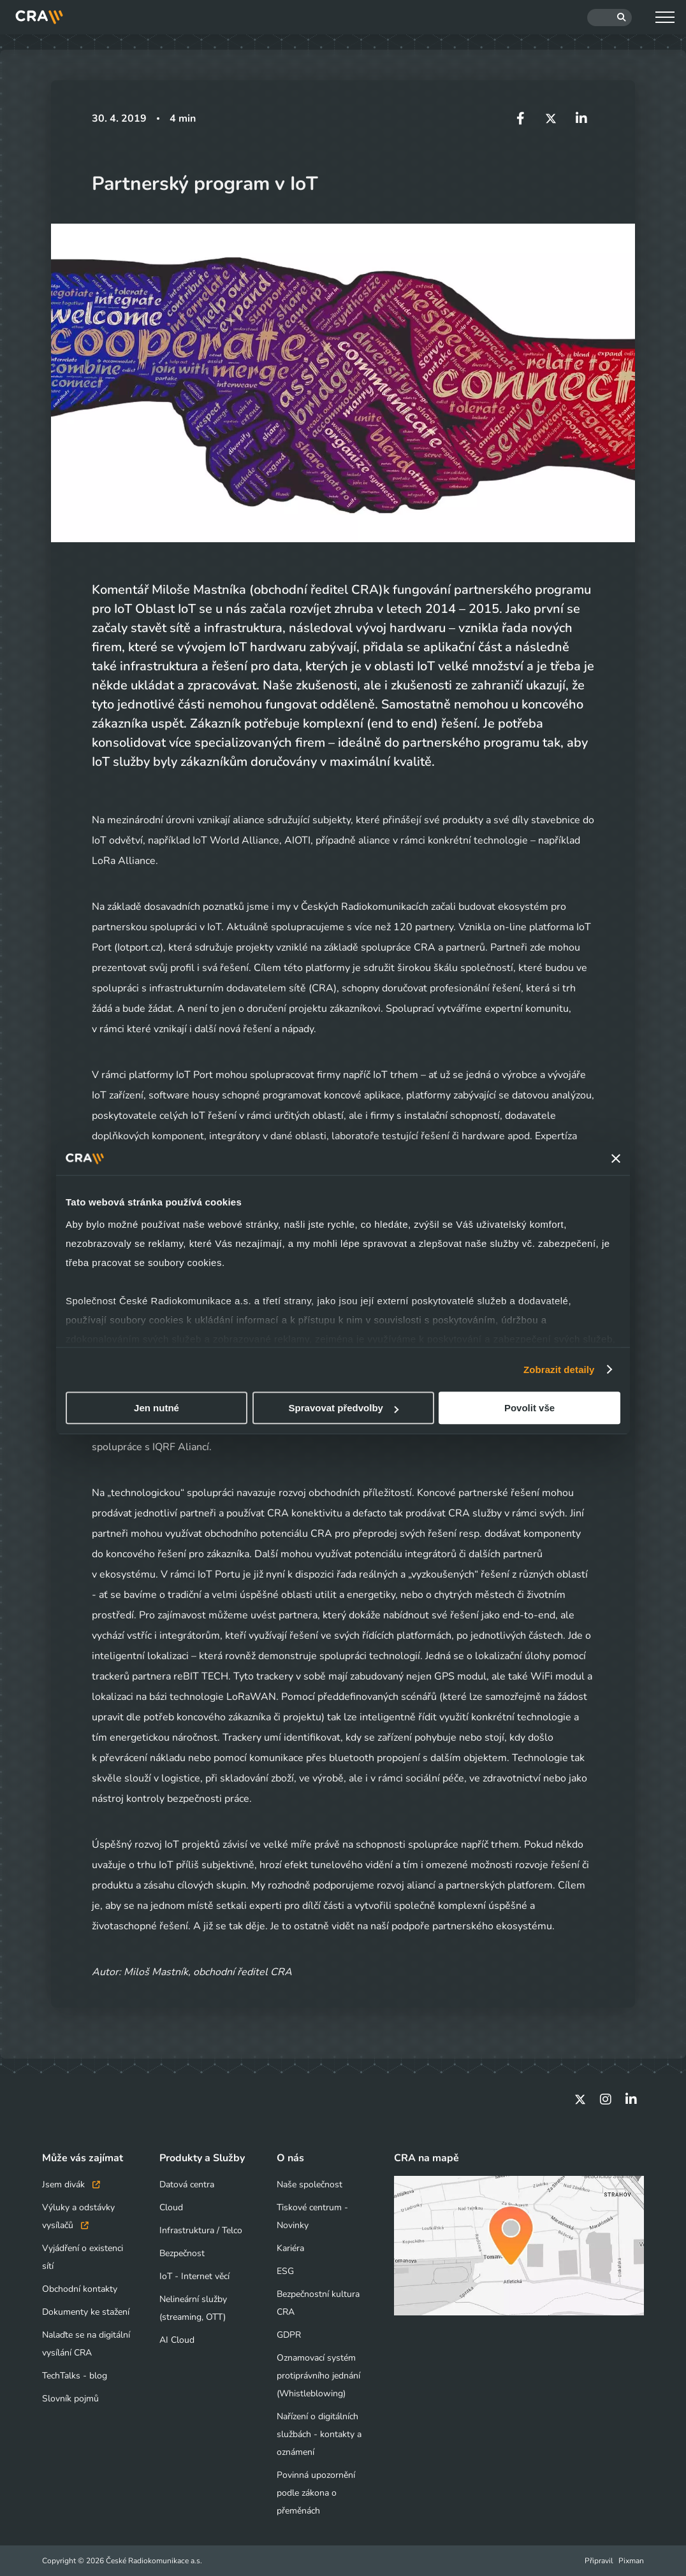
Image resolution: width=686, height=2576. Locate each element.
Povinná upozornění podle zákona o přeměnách (316, 2493)
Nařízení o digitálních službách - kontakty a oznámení (319, 2434)
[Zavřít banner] (615, 1158)
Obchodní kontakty (79, 2289)
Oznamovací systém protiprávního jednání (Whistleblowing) (318, 2376)
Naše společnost (309, 2184)
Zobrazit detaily (559, 1369)
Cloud (171, 2207)
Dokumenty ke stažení (85, 2312)
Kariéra (290, 2248)
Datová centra (186, 2184)
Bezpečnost (182, 2253)
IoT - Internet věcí (194, 2276)
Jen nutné (156, 1407)
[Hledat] (609, 17)
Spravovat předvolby (343, 1407)
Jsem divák (71, 2184)
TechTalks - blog (74, 2376)
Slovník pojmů (70, 2399)
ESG (285, 2271)
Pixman (631, 2561)
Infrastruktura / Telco (200, 2230)
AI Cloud (176, 2340)
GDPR (289, 2335)
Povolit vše (529, 1407)
